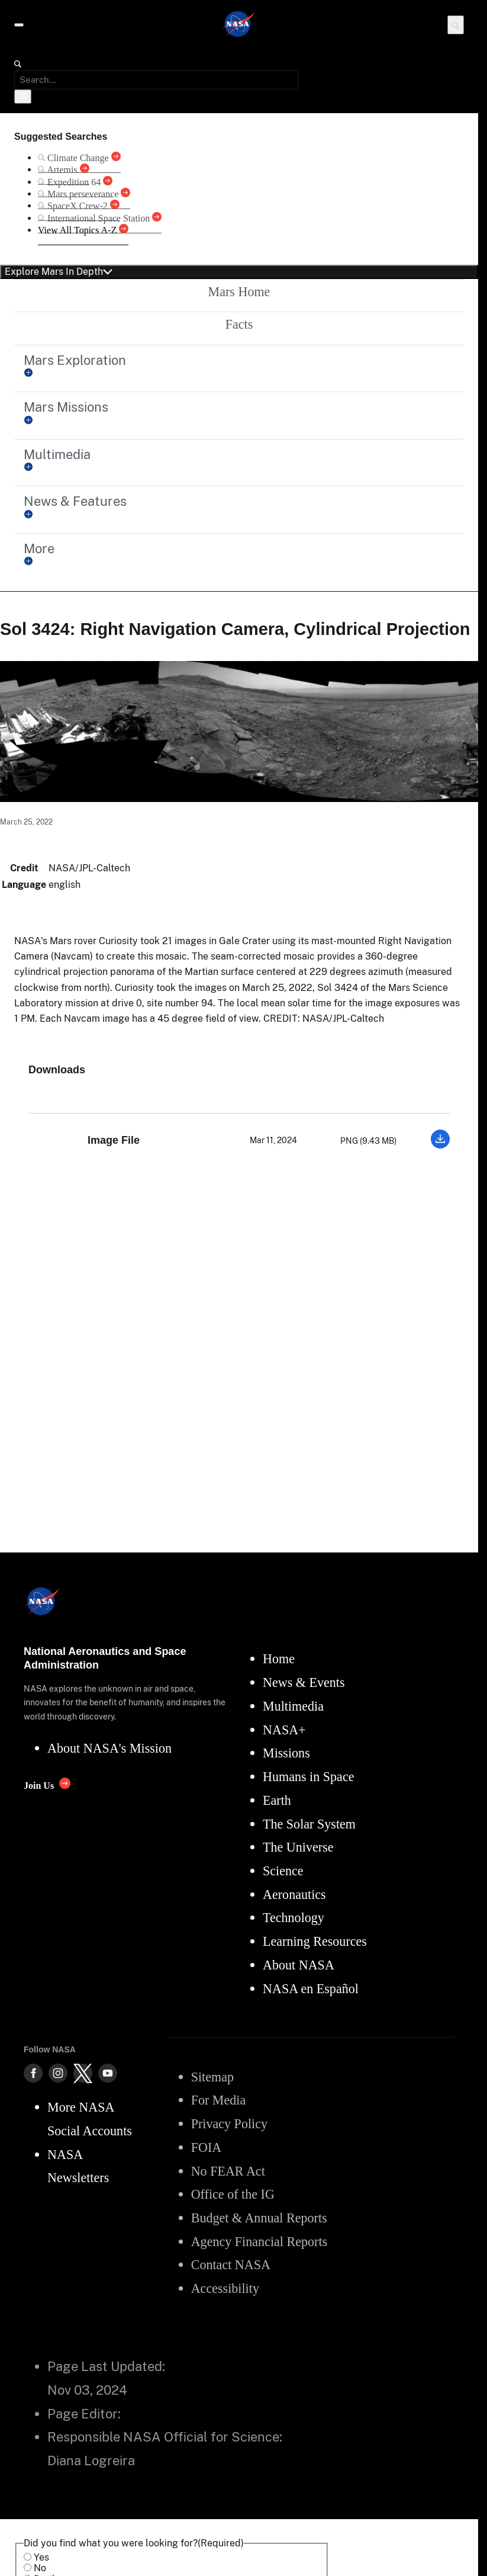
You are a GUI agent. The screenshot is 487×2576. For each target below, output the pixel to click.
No (40, 2568)
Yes (41, 2557)
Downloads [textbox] (56, 1070)
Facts (239, 324)
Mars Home (239, 291)
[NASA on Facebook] (33, 2073)
